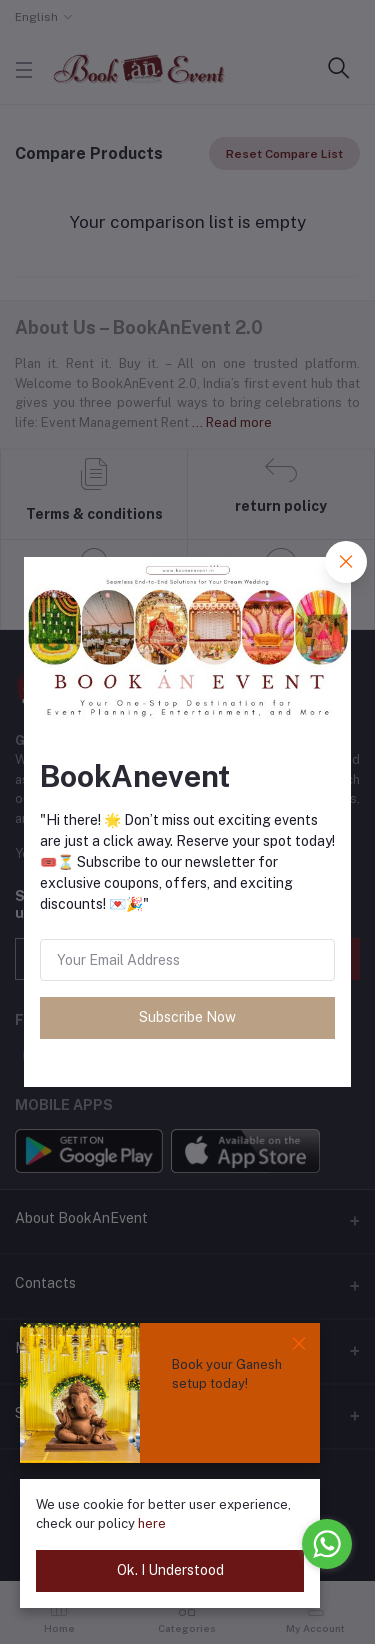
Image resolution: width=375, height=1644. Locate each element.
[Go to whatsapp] (327, 1544)
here (152, 1523)
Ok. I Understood (170, 1570)
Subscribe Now (187, 1017)
